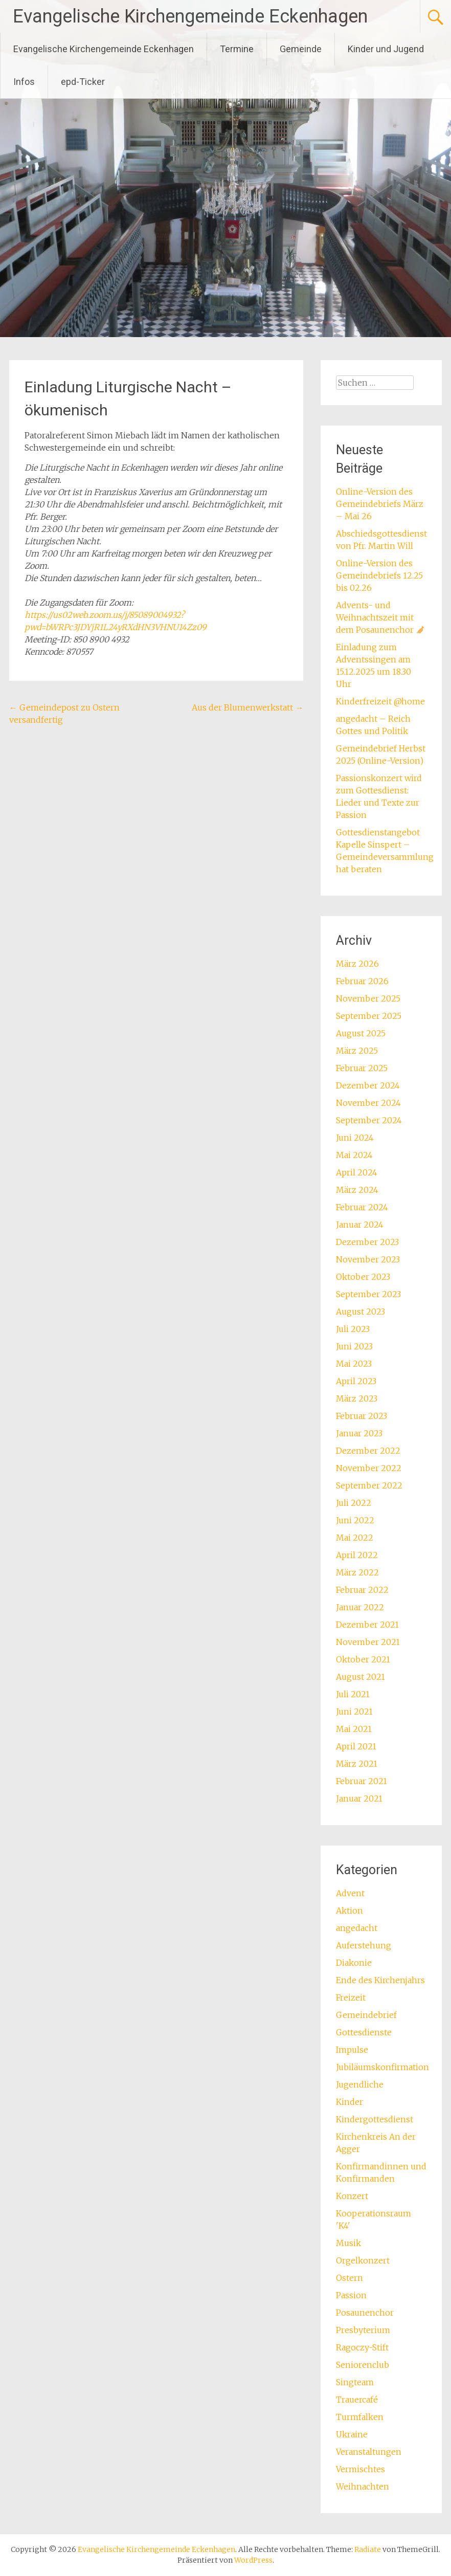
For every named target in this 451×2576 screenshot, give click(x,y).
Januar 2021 (359, 1798)
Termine (237, 48)
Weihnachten (362, 2486)
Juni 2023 (354, 1346)
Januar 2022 (360, 1607)
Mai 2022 (354, 1538)
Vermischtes (360, 2469)
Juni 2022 (355, 1520)
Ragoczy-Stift (362, 2347)
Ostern (349, 2278)
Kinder (349, 2102)
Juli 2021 (353, 1694)
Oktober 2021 (363, 1659)
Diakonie (354, 1963)
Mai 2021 (354, 1729)
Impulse (352, 2050)
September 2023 (368, 1294)
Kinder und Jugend (386, 48)
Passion (351, 2295)
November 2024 (368, 1103)
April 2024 (356, 1172)
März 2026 (357, 964)
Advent (350, 1893)
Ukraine (352, 2434)
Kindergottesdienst (374, 2119)
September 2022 (369, 1485)
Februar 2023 (361, 1416)
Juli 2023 (353, 1329)
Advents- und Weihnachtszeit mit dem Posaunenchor (380, 617)
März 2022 (357, 1572)
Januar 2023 (359, 1433)
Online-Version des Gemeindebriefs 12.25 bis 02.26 (379, 575)
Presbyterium (363, 2330)
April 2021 (356, 1746)
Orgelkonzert (363, 2260)
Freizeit (351, 1997)
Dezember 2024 (368, 1085)
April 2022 (357, 1555)
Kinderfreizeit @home (380, 701)
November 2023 (368, 1259)
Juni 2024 (355, 1137)
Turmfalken (360, 2417)
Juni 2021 (354, 1711)
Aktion (349, 1910)
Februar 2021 (361, 1781)
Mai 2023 (354, 1364)
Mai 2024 (354, 1155)
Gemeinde (301, 48)
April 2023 (356, 1381)
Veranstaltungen (368, 2452)
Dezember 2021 (367, 1624)
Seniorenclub (362, 2365)
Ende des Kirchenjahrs (380, 1980)
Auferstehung (363, 1945)
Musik (348, 2243)
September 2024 (369, 1120)
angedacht (356, 1928)
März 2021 (356, 1764)
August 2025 (361, 1033)
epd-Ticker (83, 81)
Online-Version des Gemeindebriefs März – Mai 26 (379, 503)
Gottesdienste (364, 2032)
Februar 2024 (362, 1207)
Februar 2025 (362, 1068)
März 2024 (357, 1190)
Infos (24, 81)
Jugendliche (360, 2084)
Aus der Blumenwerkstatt (247, 707)
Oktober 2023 (363, 1277)
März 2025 (357, 1051)
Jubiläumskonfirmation (382, 2067)
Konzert (352, 2196)
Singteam (355, 2382)
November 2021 (368, 1642)
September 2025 (368, 1016)
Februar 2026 (362, 981)
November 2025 (368, 998)
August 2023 (360, 1311)
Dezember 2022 (368, 1451)
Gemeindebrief (366, 2015)
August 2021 (360, 1677)
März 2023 (356, 1398)
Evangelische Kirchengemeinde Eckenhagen (190, 16)
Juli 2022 (353, 1503)
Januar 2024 (360, 1224)
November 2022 (368, 1468)
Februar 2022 (362, 1590)
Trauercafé (357, 2399)
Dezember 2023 (367, 1242)
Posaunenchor (365, 2312)
